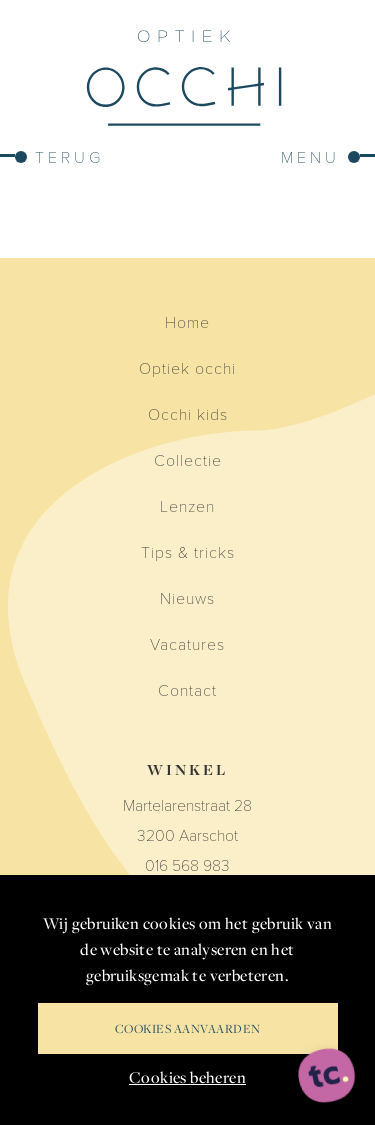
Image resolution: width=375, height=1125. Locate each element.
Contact (187, 689)
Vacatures (187, 643)
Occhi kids (188, 413)
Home (187, 321)
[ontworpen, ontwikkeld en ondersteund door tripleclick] (327, 1076)
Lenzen (187, 505)
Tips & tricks (188, 551)
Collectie (188, 459)
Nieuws (187, 597)
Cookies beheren (187, 1077)
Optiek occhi (187, 367)
